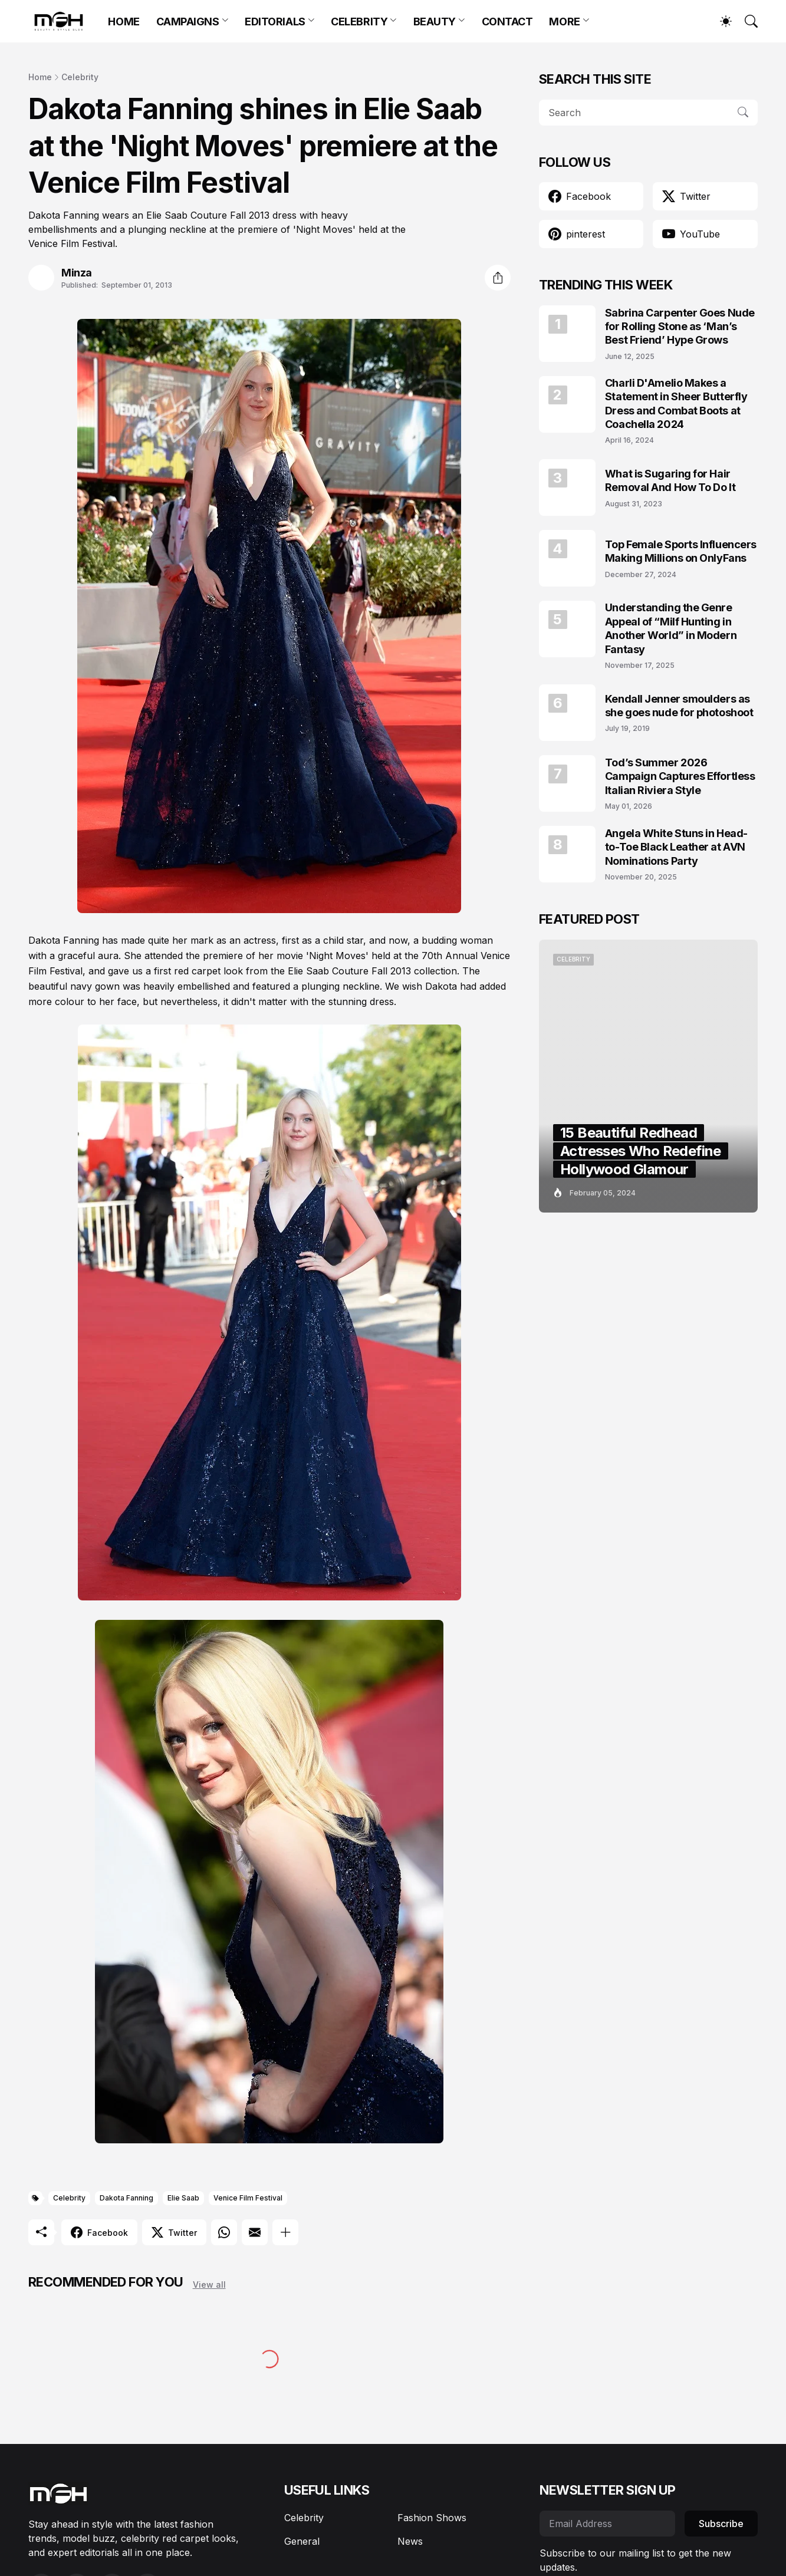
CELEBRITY (359, 21)
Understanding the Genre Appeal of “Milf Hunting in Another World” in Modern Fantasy (670, 628)
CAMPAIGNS (187, 21)
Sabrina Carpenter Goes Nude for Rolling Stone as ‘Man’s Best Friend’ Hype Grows (680, 327)
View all (209, 2284)
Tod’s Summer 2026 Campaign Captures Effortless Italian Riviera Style (680, 776)
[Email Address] (607, 2524)
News (410, 2541)
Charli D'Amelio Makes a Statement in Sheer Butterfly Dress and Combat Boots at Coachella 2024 (676, 403)
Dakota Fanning (126, 2197)
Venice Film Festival (247, 2197)
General (302, 2541)
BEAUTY (434, 21)
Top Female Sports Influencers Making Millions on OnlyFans (681, 551)
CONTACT (507, 21)
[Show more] (285, 2232)
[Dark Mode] (720, 21)
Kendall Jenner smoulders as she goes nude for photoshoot (679, 706)
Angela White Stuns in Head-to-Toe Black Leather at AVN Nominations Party (676, 847)
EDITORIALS (275, 21)
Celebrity (79, 77)
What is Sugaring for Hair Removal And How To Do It (670, 480)
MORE (564, 21)
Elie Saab (183, 2197)
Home (40, 77)
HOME (123, 21)
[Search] (746, 21)
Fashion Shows (431, 2518)
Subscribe (721, 2523)
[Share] (498, 278)
